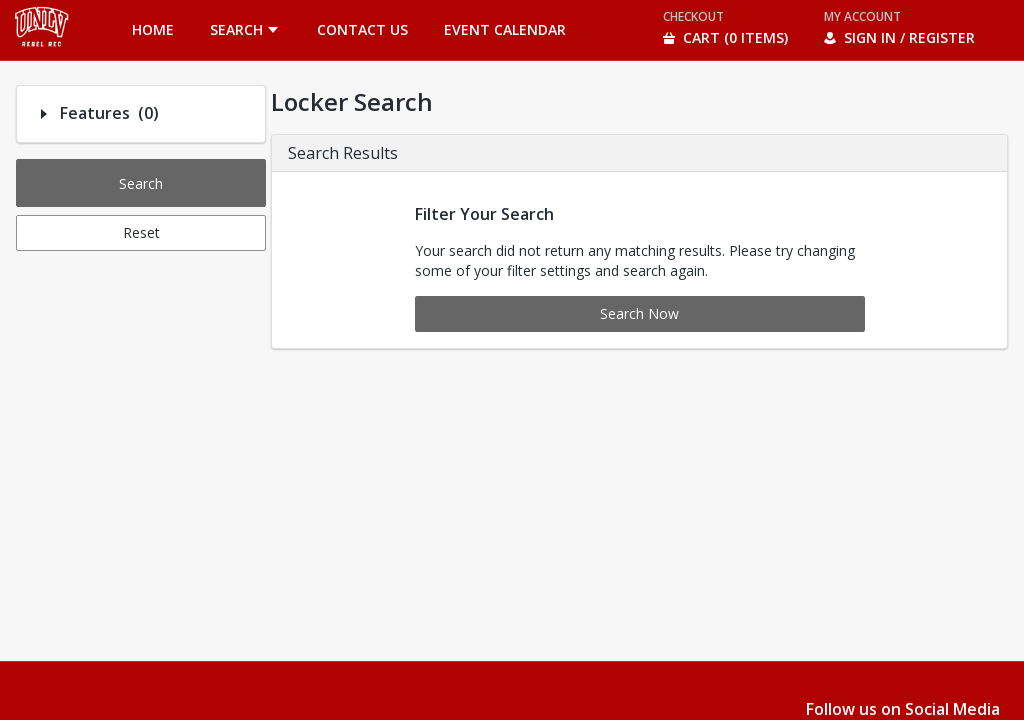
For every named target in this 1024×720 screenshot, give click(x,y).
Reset (141, 232)
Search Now (639, 313)
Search (141, 183)
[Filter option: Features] (44, 114)
